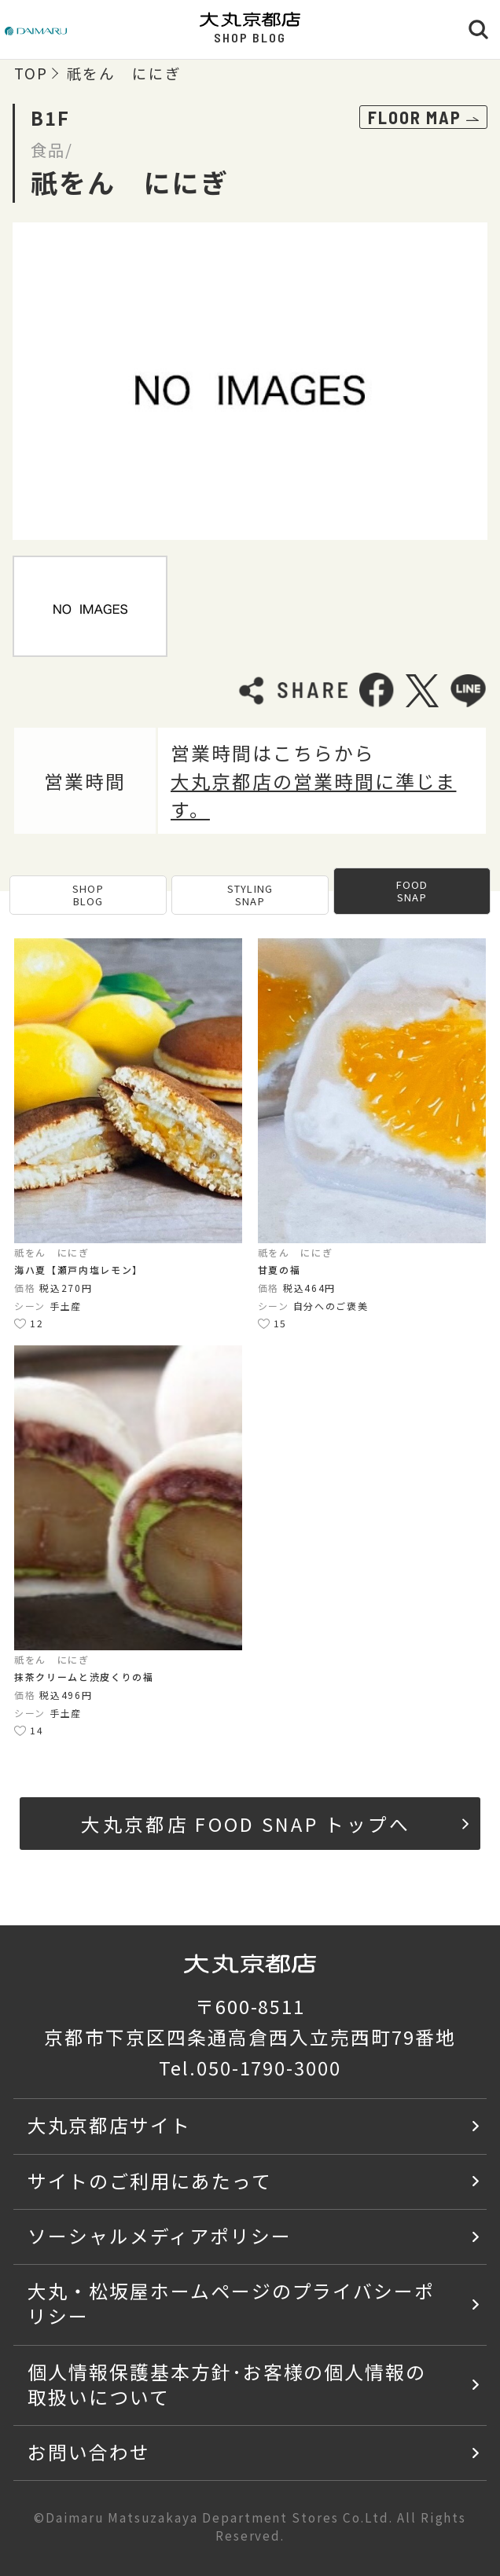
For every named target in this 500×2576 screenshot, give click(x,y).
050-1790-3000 (269, 2067)
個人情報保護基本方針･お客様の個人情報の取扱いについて (227, 2384)
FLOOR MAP (423, 117)
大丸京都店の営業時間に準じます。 (313, 795)
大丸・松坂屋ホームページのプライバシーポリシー (231, 2303)
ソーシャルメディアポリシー (159, 2235)
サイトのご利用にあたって (150, 2180)
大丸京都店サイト (109, 2124)
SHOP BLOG (87, 894)
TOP (31, 73)
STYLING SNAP (249, 894)
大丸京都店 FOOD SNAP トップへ (275, 1823)
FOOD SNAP (412, 891)
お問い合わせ (89, 2451)
